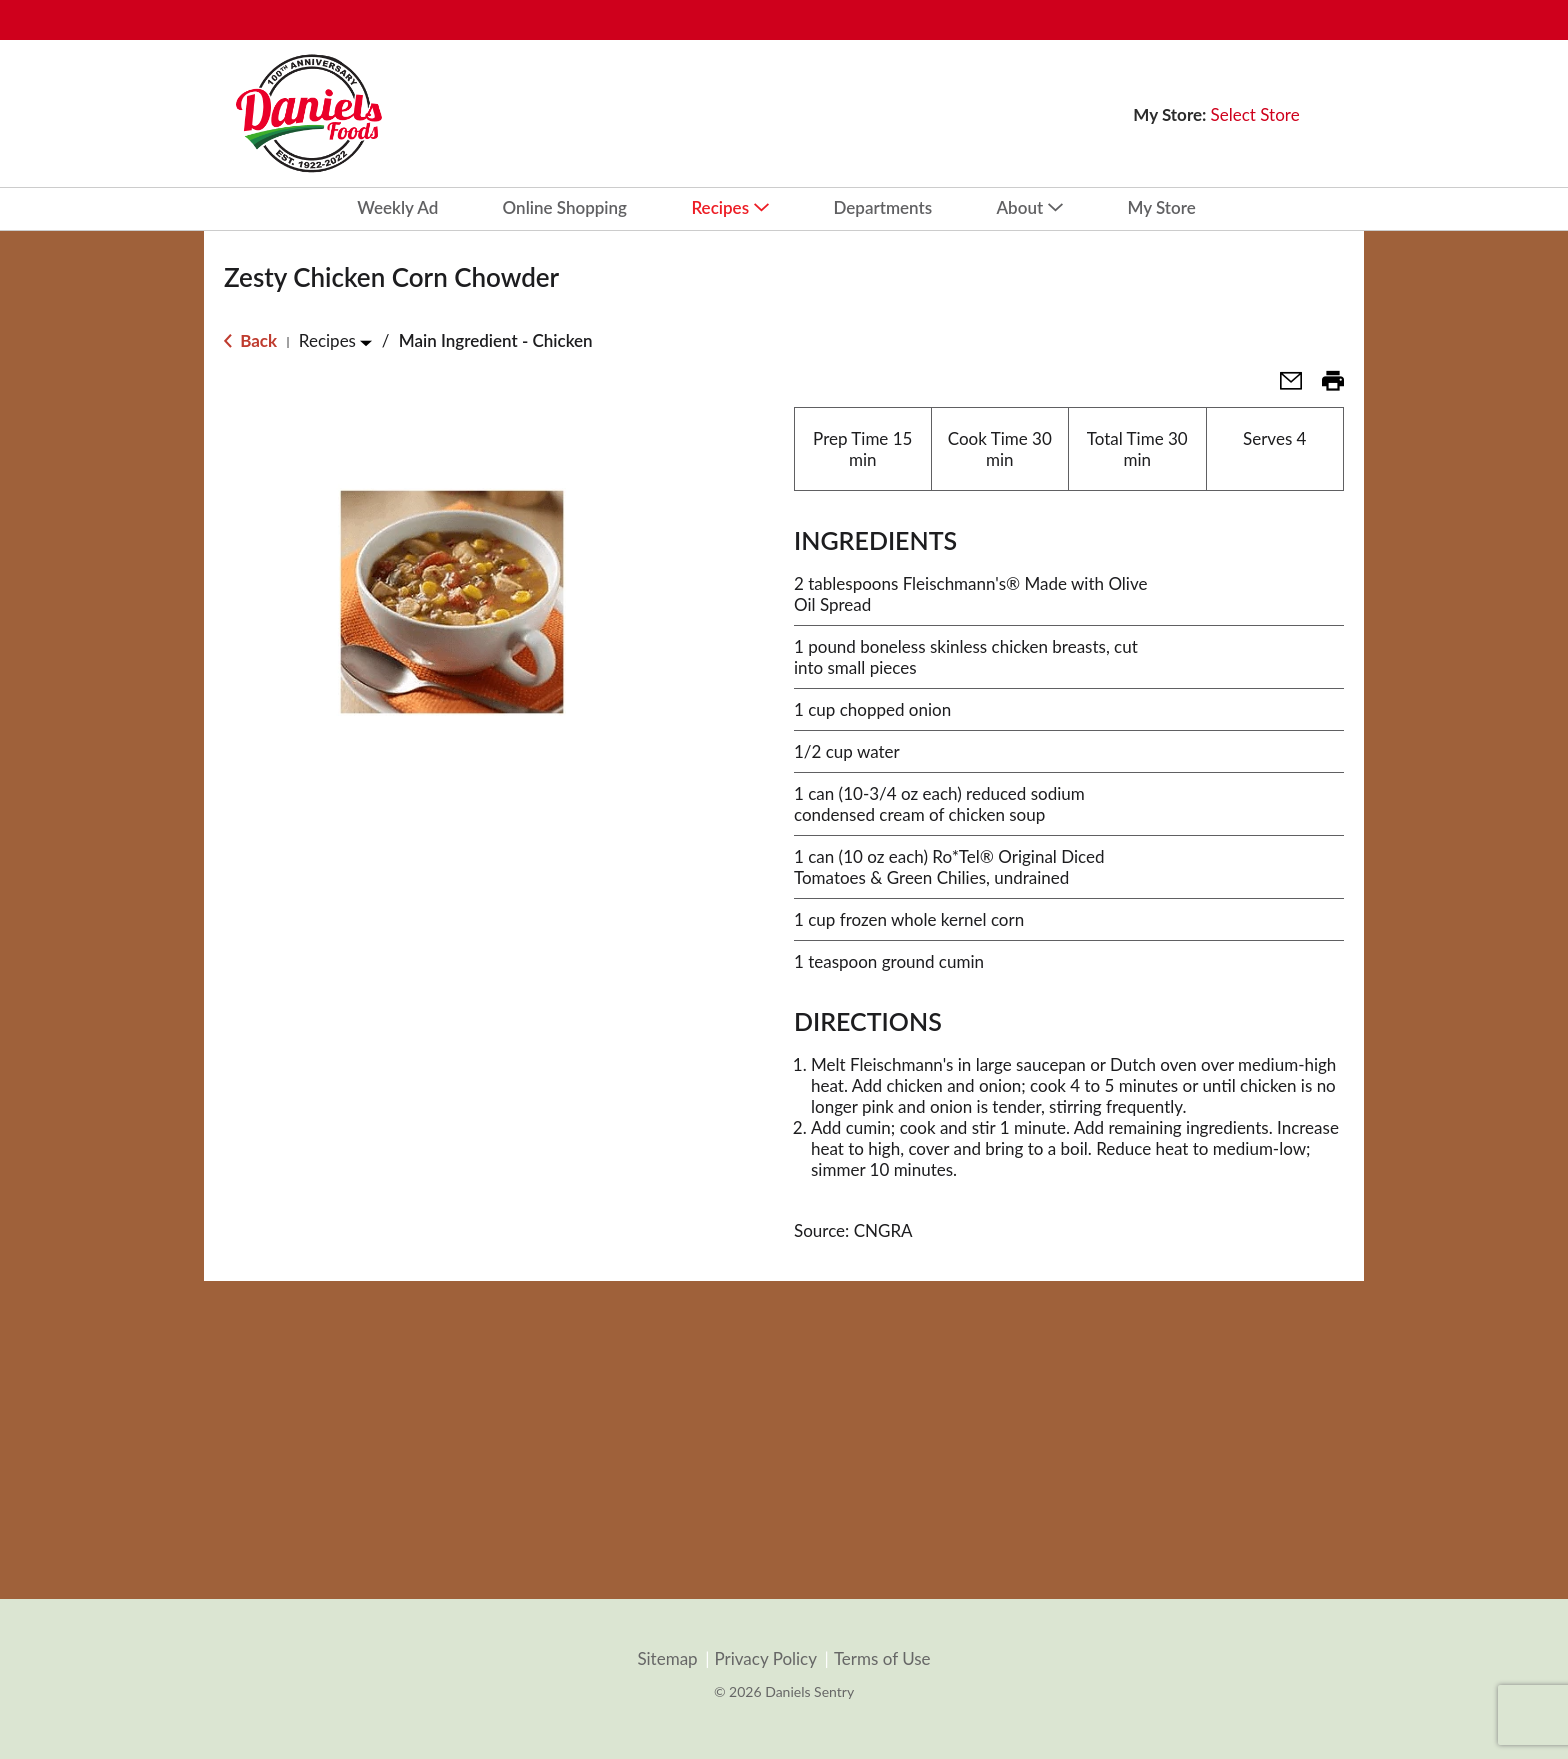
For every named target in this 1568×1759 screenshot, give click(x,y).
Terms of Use (882, 1659)
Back (250, 340)
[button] (1283, 386)
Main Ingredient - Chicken (496, 340)
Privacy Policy (765, 1659)
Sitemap (667, 1659)
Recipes (327, 340)
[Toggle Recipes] (366, 342)
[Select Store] (1257, 114)
